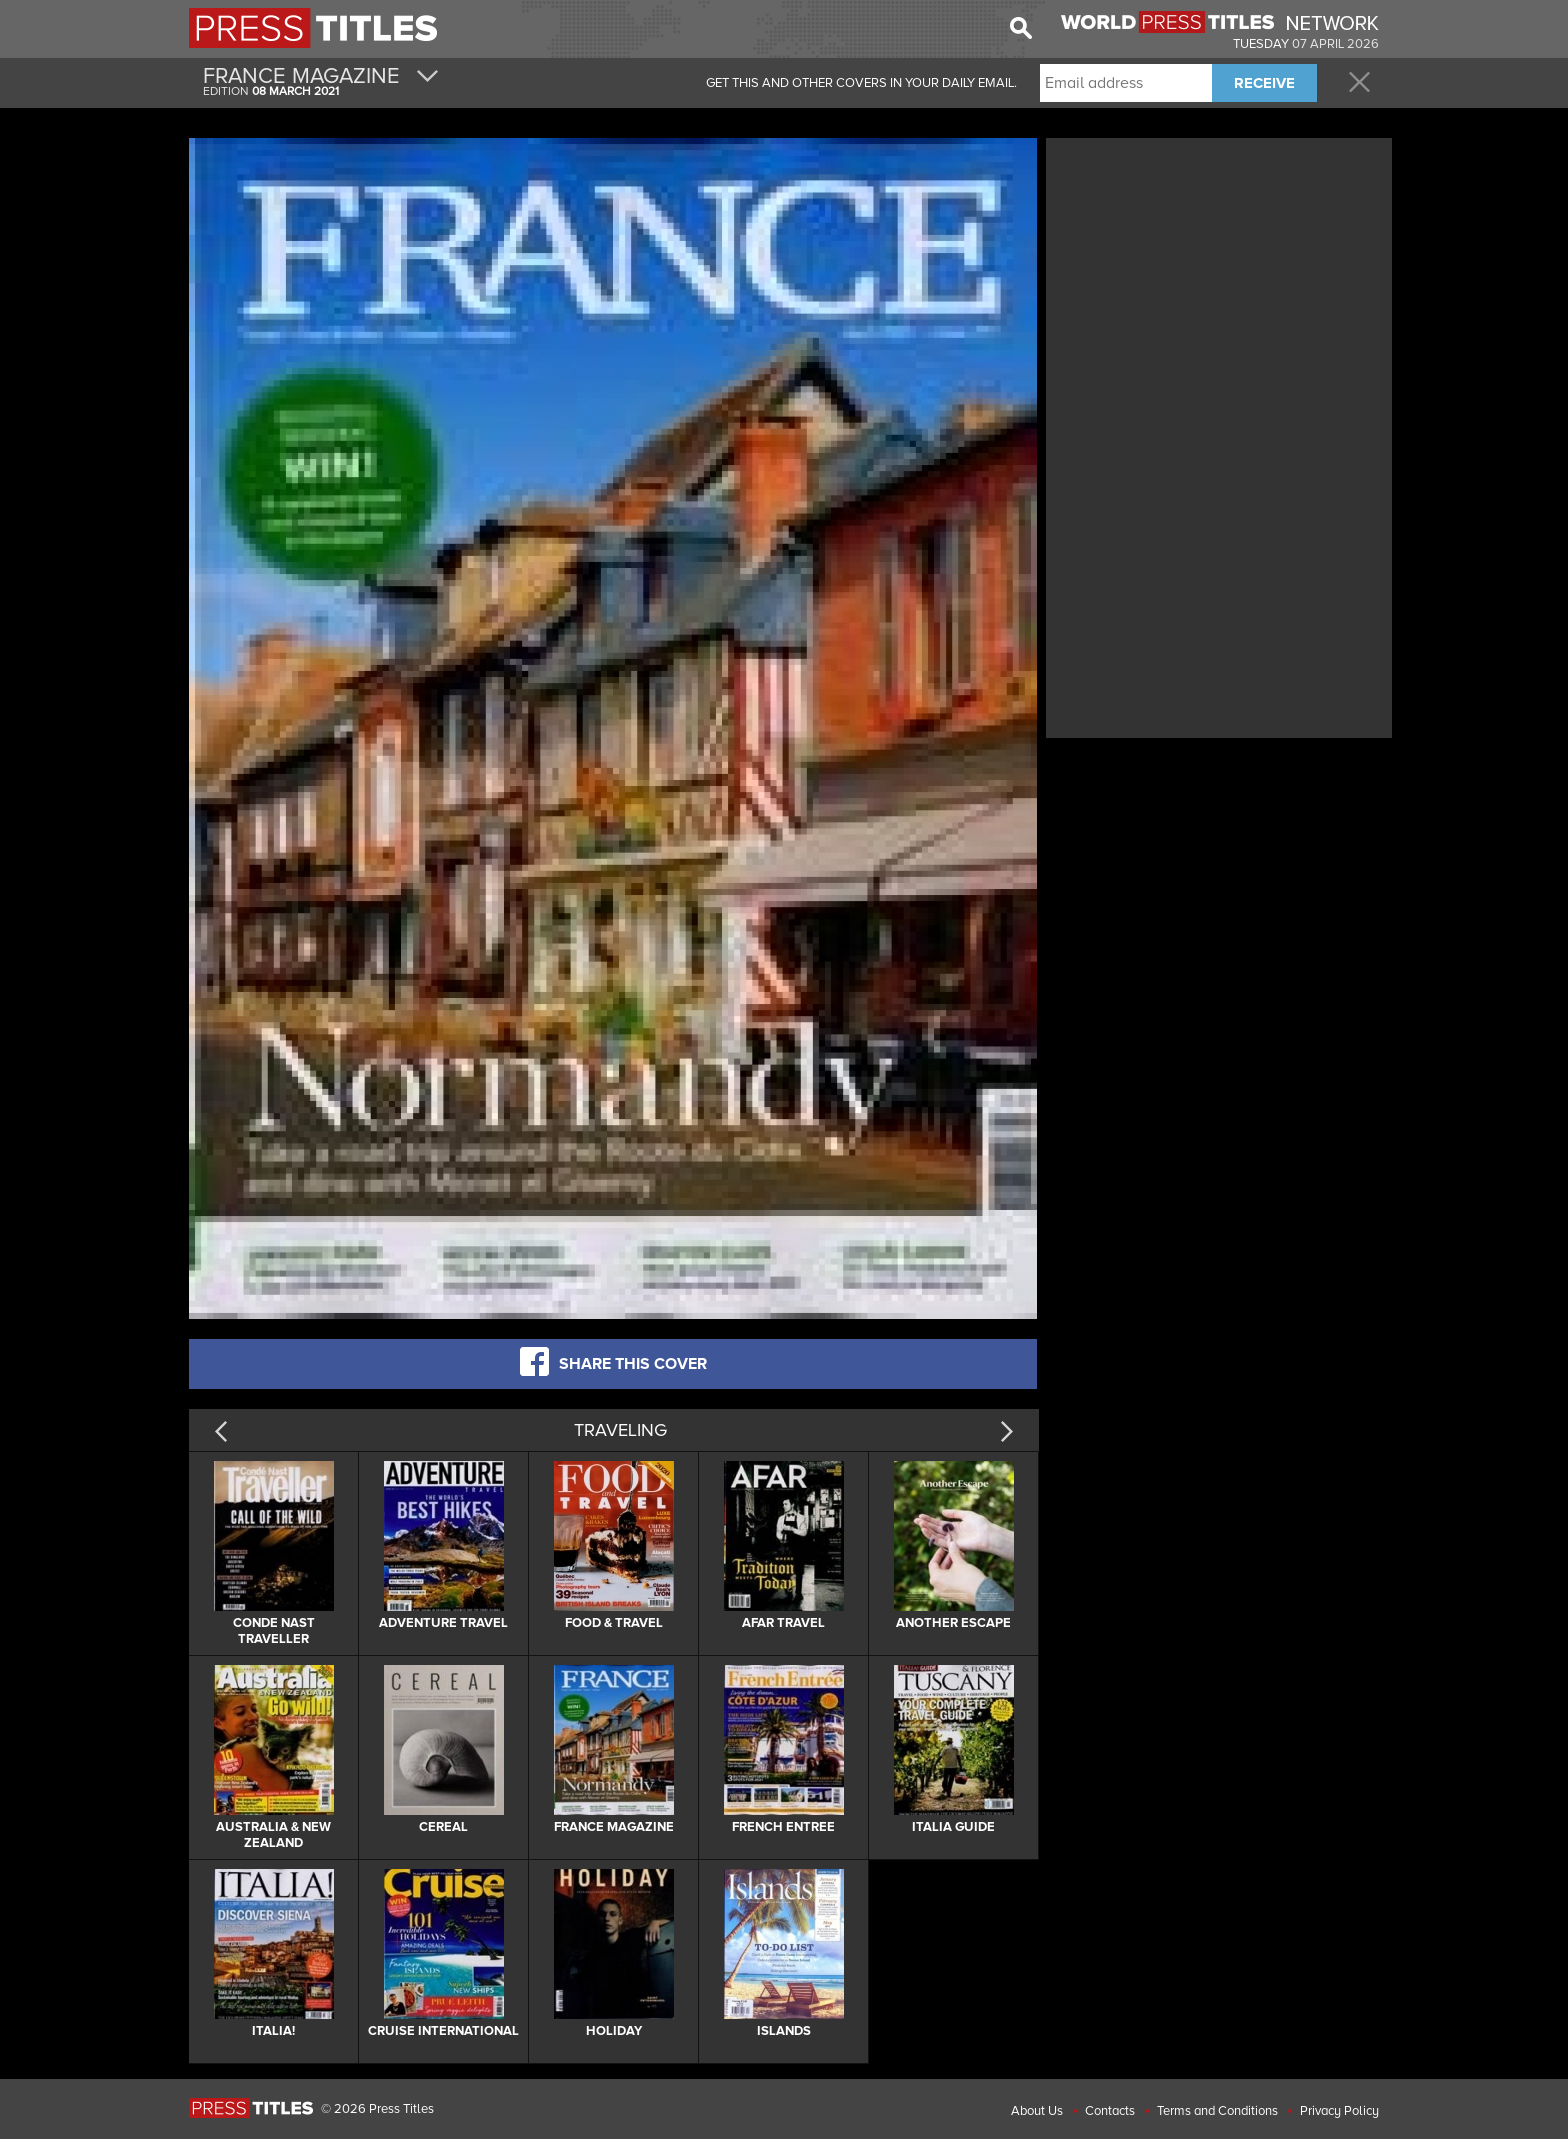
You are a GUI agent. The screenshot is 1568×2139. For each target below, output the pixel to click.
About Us (1037, 2111)
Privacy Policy (1339, 2111)
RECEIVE (1264, 83)
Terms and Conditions (1217, 2111)
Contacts (1110, 2111)
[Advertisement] (1219, 283)
